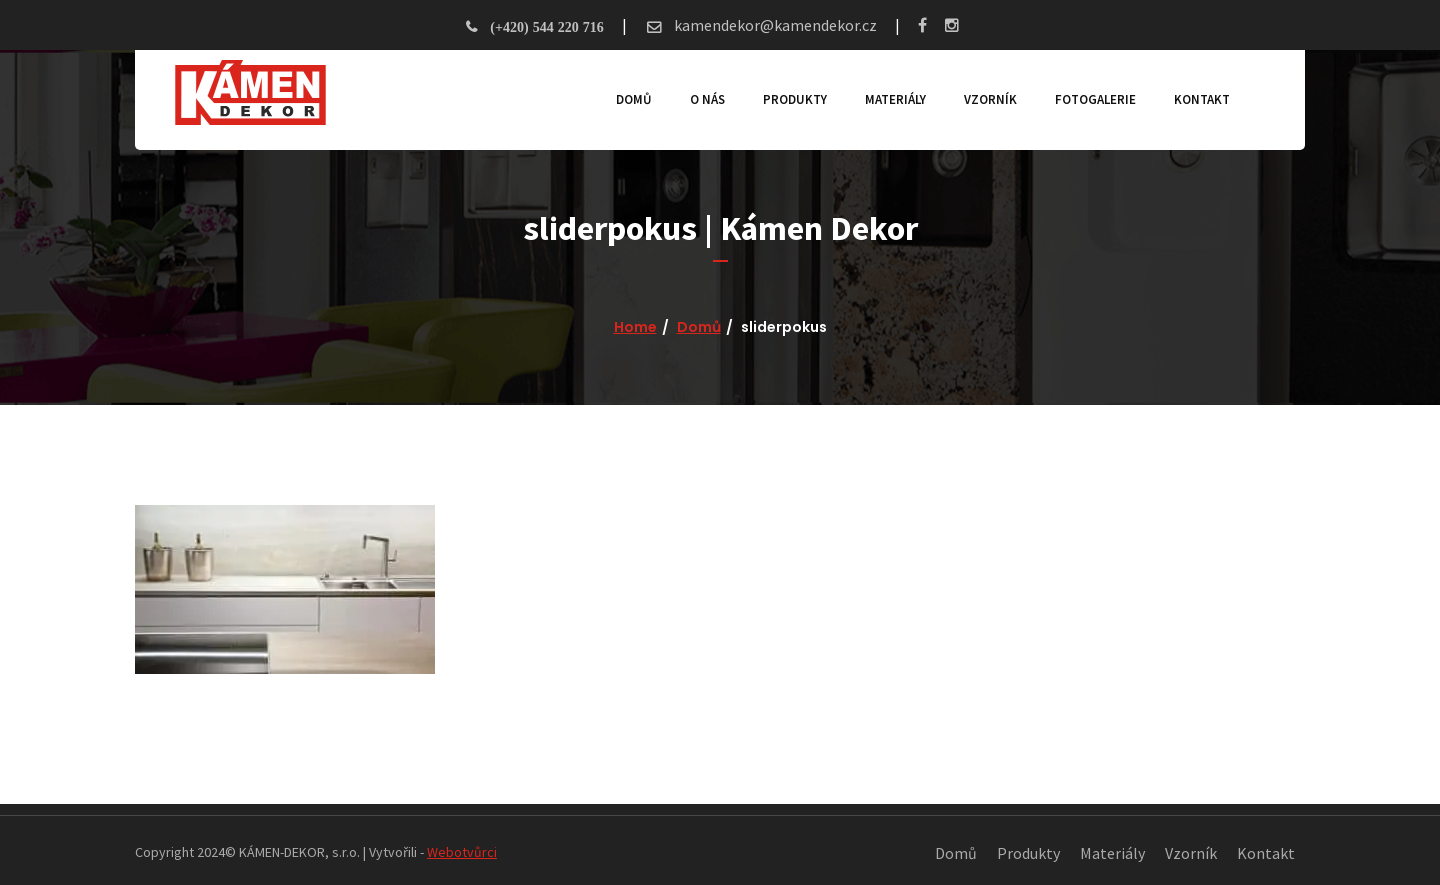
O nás (707, 99)
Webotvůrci (462, 852)
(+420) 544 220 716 (546, 27)
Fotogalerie (1095, 99)
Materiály (895, 99)
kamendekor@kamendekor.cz (774, 25)
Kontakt (1202, 99)
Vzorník (990, 99)
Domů (634, 99)
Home (635, 327)
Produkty (795, 99)
